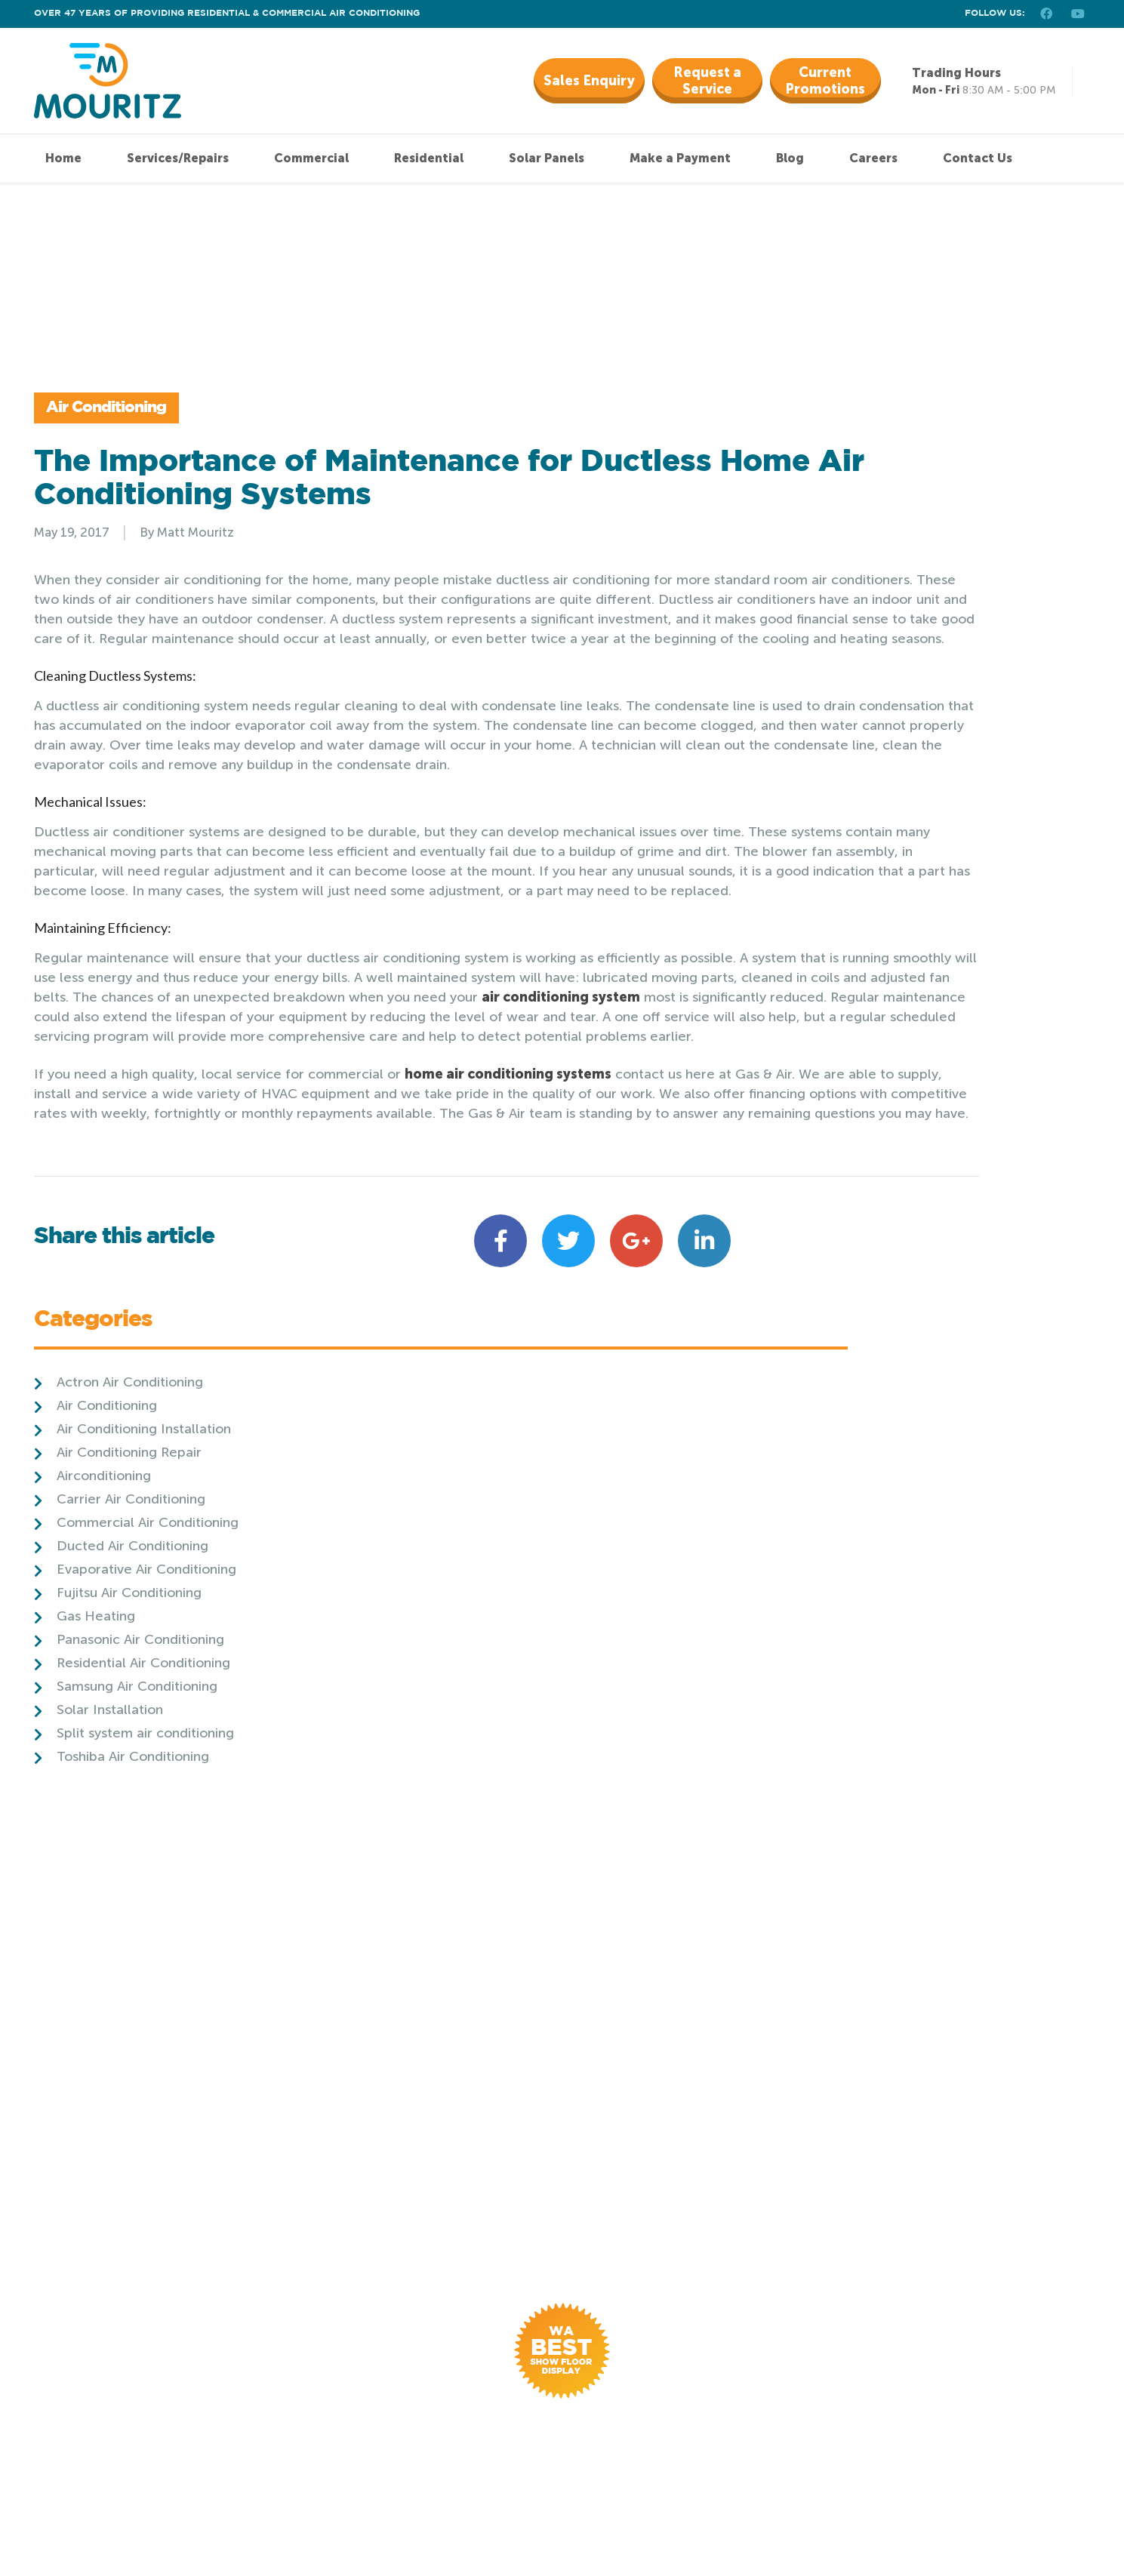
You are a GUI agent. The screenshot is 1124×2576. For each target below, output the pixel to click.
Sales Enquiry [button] (589, 80)
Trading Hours (956, 73)
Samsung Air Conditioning (876, 791)
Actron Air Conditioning (869, 487)
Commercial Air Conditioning (887, 628)
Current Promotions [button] (825, 80)
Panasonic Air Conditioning (880, 745)
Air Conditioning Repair (868, 557)
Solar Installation (849, 815)
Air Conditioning (131, 436)
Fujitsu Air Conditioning (868, 698)
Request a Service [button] (707, 80)
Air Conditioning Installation (883, 534)
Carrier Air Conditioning (870, 604)
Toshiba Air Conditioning (872, 862)
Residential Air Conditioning (883, 768)
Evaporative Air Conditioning (886, 674)
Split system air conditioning (885, 838)
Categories (833, 426)
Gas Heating (835, 721)
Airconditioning (843, 581)
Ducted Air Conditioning (872, 651)
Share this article (124, 1470)
